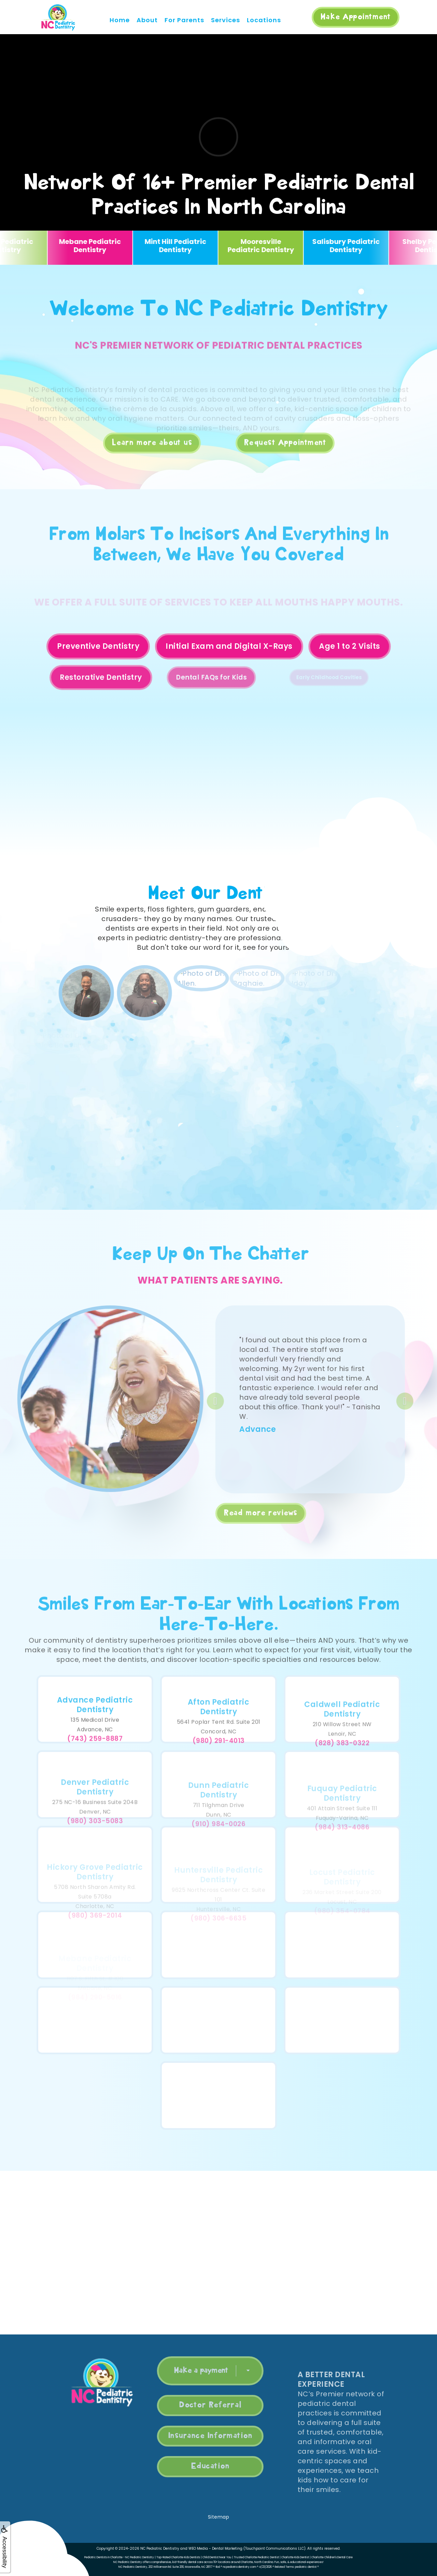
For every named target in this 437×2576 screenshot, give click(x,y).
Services (225, 20)
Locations (264, 20)
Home (120, 20)
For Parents (184, 20)
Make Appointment (355, 17)
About (147, 20)
